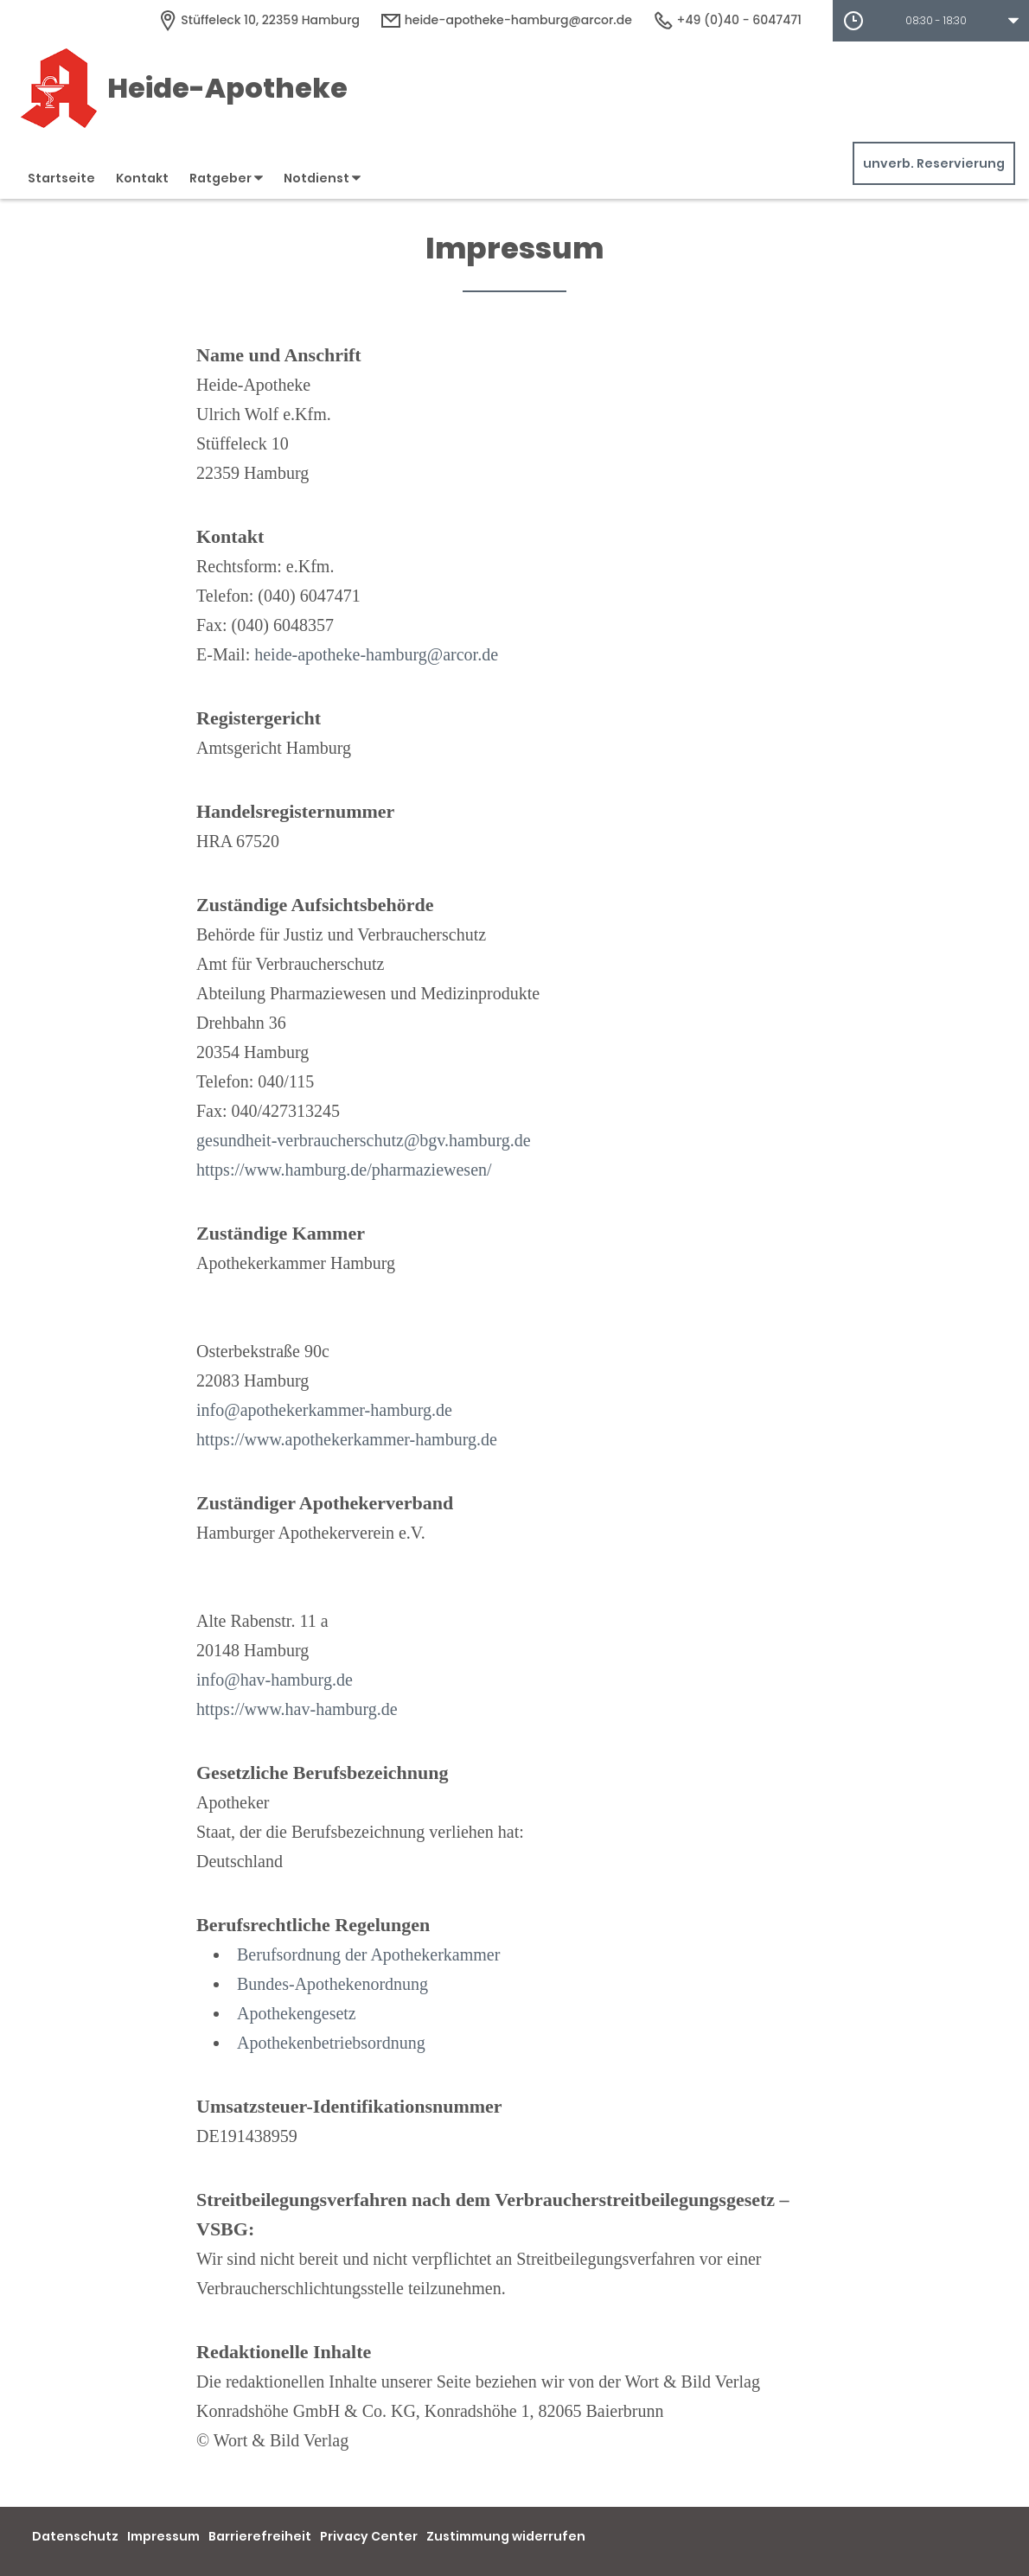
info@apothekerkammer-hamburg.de (324, 1409)
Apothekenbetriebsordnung (331, 2042)
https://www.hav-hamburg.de (297, 1708)
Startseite (61, 178)
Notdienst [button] (322, 178)
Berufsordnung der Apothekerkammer (368, 1954)
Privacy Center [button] (369, 2536)
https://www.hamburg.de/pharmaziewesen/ (344, 1169)
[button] (931, 20)
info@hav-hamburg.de (274, 1679)
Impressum (163, 2536)
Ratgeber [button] (226, 178)
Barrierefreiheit (259, 2536)
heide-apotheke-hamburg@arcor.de (376, 654)
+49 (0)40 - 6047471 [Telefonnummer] (727, 20)
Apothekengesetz (296, 2013)
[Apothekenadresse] (258, 20)
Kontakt (142, 178)
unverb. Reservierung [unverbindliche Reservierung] (934, 163)
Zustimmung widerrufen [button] (505, 2536)
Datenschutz (75, 2536)
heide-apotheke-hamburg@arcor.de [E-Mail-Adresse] (506, 20)
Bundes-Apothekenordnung (332, 1983)
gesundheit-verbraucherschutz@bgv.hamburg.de (363, 1140)
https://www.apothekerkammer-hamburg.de (346, 1439)
